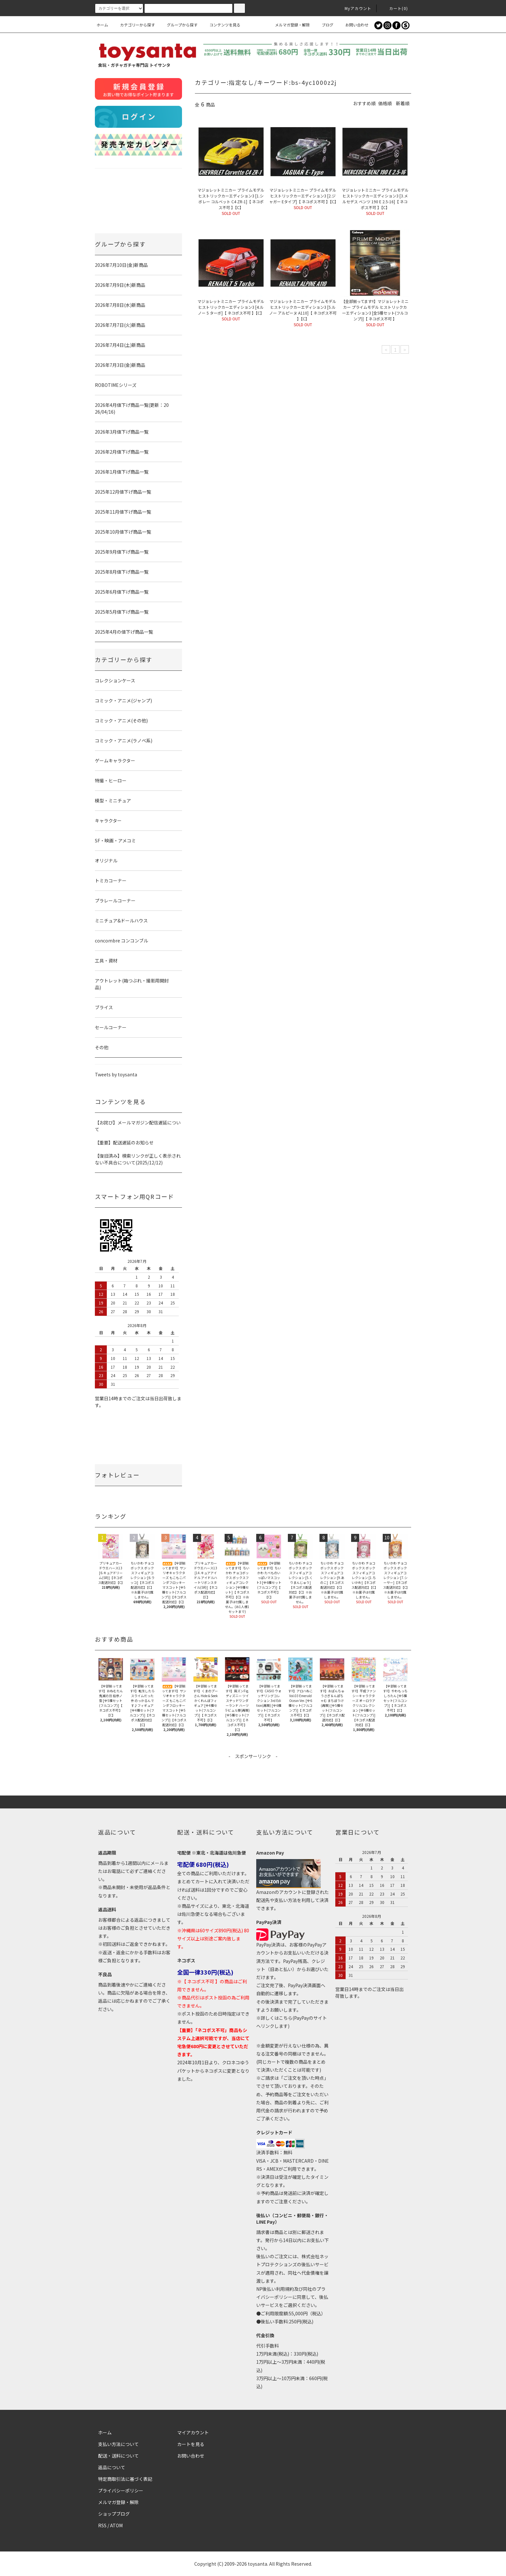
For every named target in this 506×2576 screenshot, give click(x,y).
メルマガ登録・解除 (288, 24)
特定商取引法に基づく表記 (125, 2479)
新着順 (403, 103)
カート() (394, 8)
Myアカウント (354, 8)
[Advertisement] (253, 1774)
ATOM (116, 2525)
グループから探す (178, 24)
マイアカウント (193, 2432)
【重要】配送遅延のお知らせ (124, 1142)
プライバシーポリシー (120, 2490)
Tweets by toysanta (116, 1074)
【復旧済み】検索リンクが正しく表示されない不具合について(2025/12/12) (138, 1159)
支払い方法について (118, 2444)
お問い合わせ (353, 24)
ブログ (323, 24)
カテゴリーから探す (133, 24)
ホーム (102, 24)
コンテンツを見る (221, 24)
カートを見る (190, 2444)
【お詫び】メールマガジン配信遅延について (138, 1125)
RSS (102, 2525)
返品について (111, 2467)
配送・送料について (118, 2455)
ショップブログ (114, 2514)
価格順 (385, 103)
